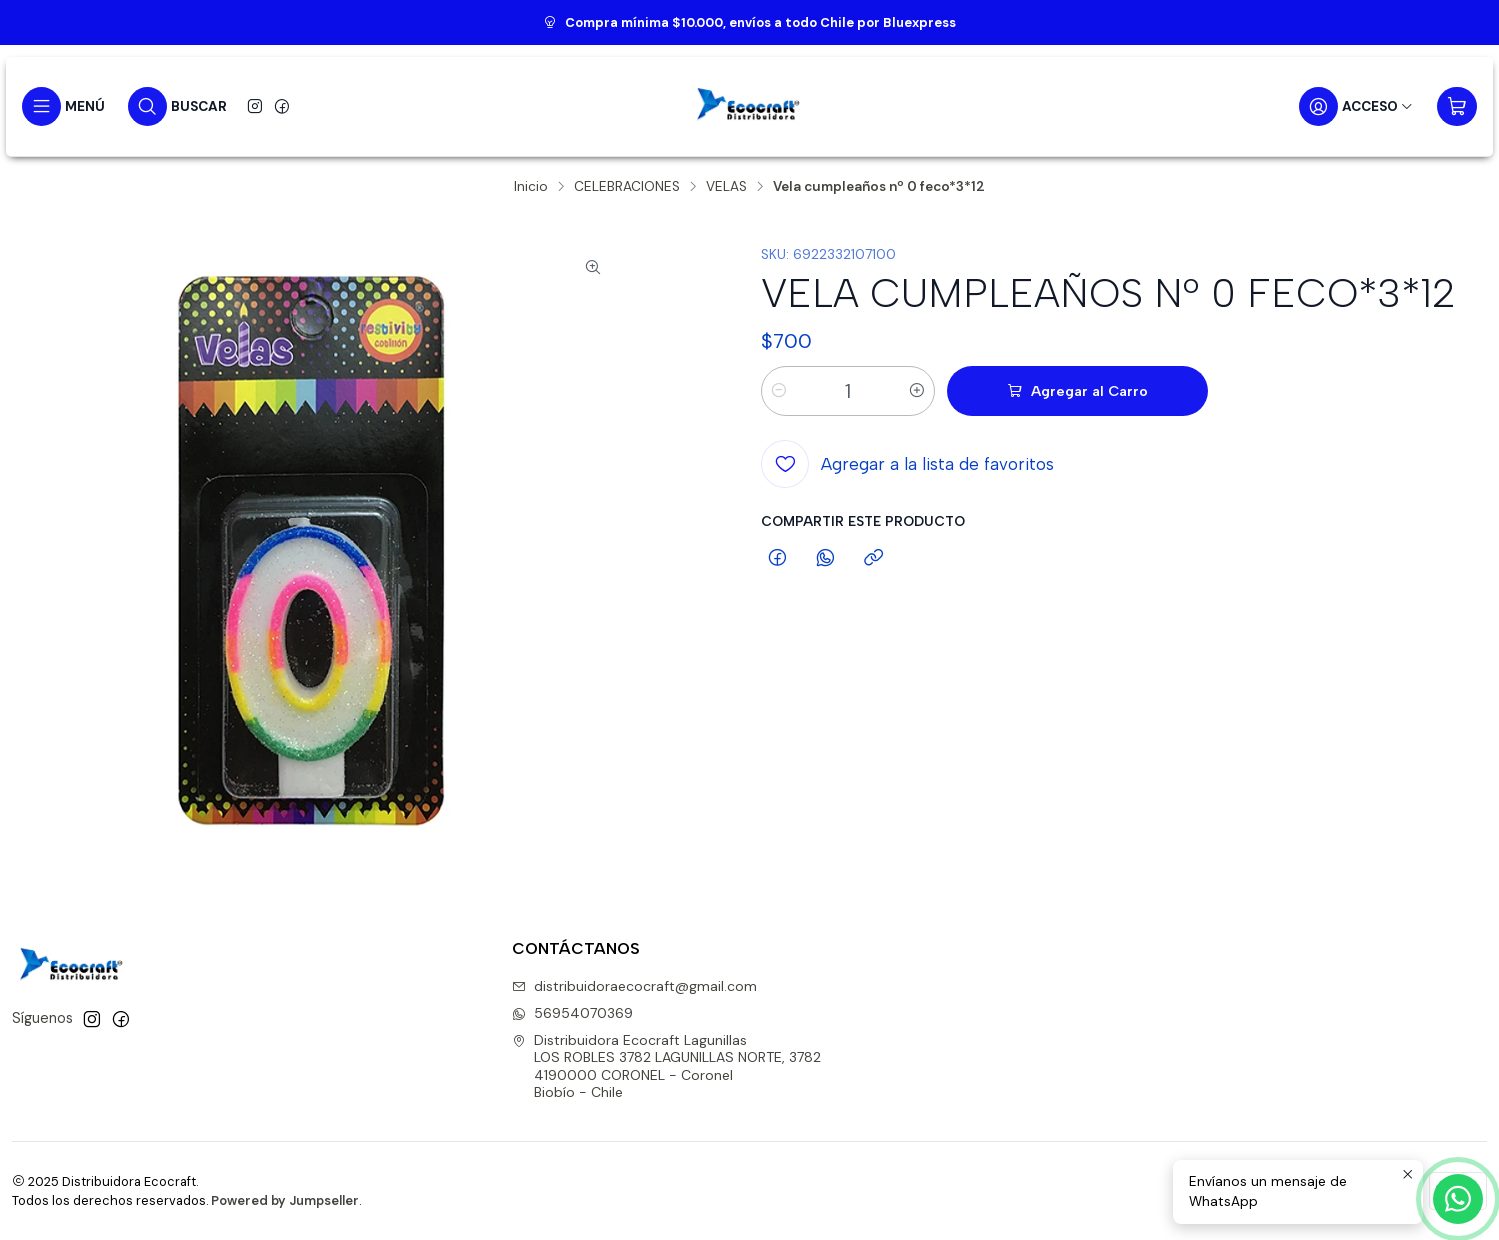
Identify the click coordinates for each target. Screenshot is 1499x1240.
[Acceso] (1356, 106)
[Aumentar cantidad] (917, 391)
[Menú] (63, 106)
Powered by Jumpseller (285, 1200)
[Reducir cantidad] (779, 391)
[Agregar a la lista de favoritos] (907, 464)
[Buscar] (177, 106)
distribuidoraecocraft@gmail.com (634, 986)
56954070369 (572, 1013)
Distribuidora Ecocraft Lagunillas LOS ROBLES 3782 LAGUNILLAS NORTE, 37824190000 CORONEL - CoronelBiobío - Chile (666, 1066)
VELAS (726, 187)
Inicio (531, 187)
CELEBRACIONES (627, 187)
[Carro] (1457, 106)
